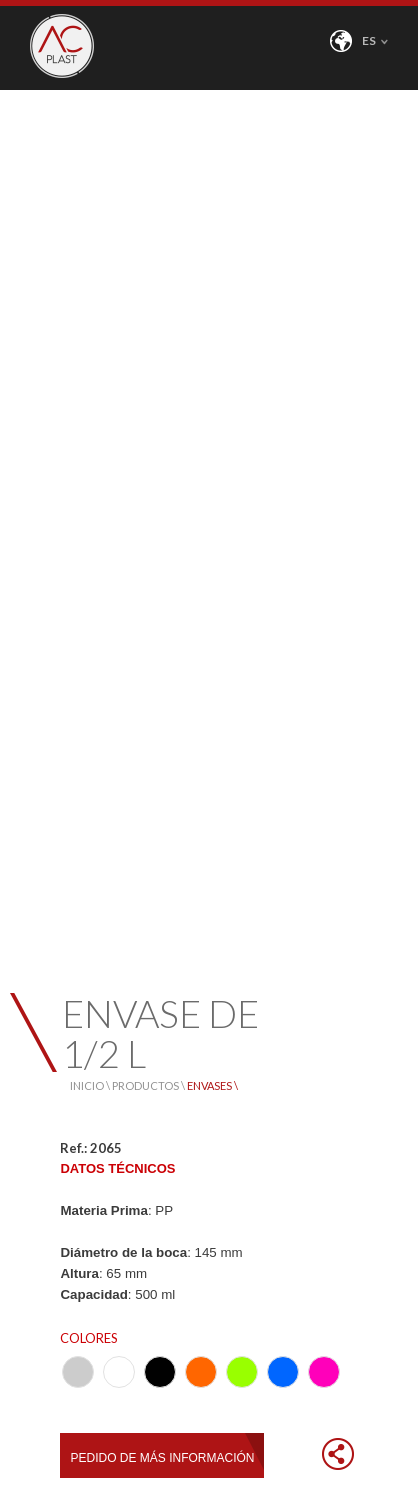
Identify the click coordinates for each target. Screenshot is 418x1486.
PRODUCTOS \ (149, 1085)
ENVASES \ (212, 1085)
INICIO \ (91, 1085)
